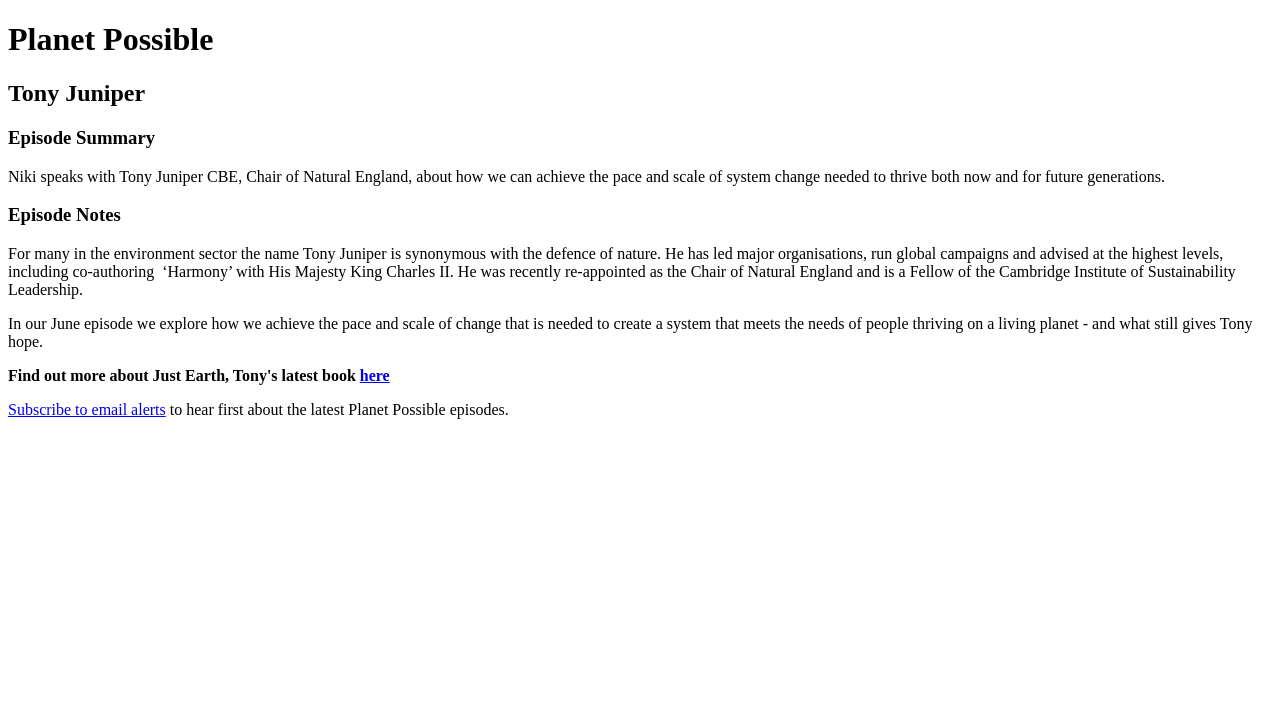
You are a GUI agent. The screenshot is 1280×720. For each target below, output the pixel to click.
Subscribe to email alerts (87, 409)
